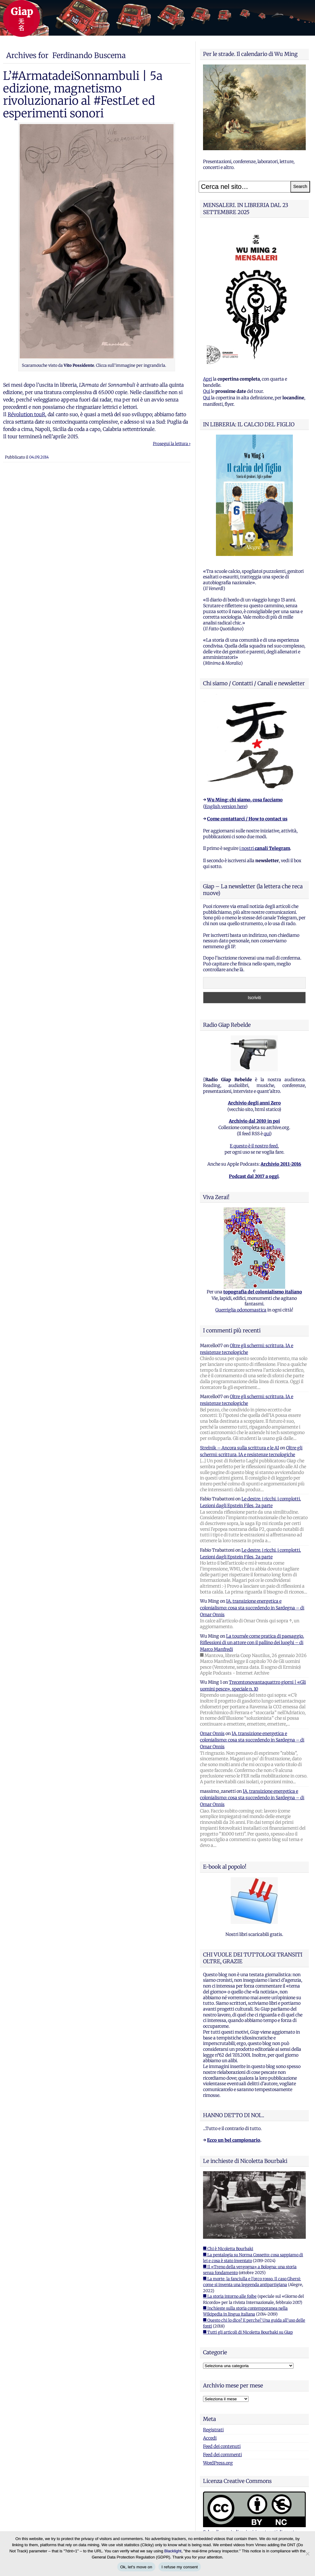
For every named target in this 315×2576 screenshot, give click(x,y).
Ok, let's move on (136, 2567)
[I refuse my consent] (307, 2554)
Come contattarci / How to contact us (247, 819)
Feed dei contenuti (222, 2446)
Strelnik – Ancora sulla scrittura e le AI (239, 1448)
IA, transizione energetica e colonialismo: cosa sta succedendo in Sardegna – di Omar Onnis (252, 1607)
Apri (207, 379)
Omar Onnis (212, 1733)
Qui (206, 391)
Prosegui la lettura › (171, 443)
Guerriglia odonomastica (240, 1310)
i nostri (264, 848)
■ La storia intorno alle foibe (230, 2296)
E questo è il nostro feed (254, 1146)
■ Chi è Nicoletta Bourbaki (228, 2248)
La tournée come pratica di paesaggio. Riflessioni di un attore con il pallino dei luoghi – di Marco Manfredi (252, 1642)
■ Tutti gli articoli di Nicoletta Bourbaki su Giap (248, 2332)
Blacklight (172, 2551)
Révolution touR (26, 414)
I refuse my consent (179, 2567)
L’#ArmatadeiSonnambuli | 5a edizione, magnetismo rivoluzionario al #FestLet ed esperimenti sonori (82, 94)
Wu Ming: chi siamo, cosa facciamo (245, 800)
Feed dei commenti (222, 2454)
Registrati (213, 2430)
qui (267, 1133)
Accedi (210, 2438)
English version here (225, 806)
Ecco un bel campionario (233, 2140)
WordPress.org (218, 2463)
